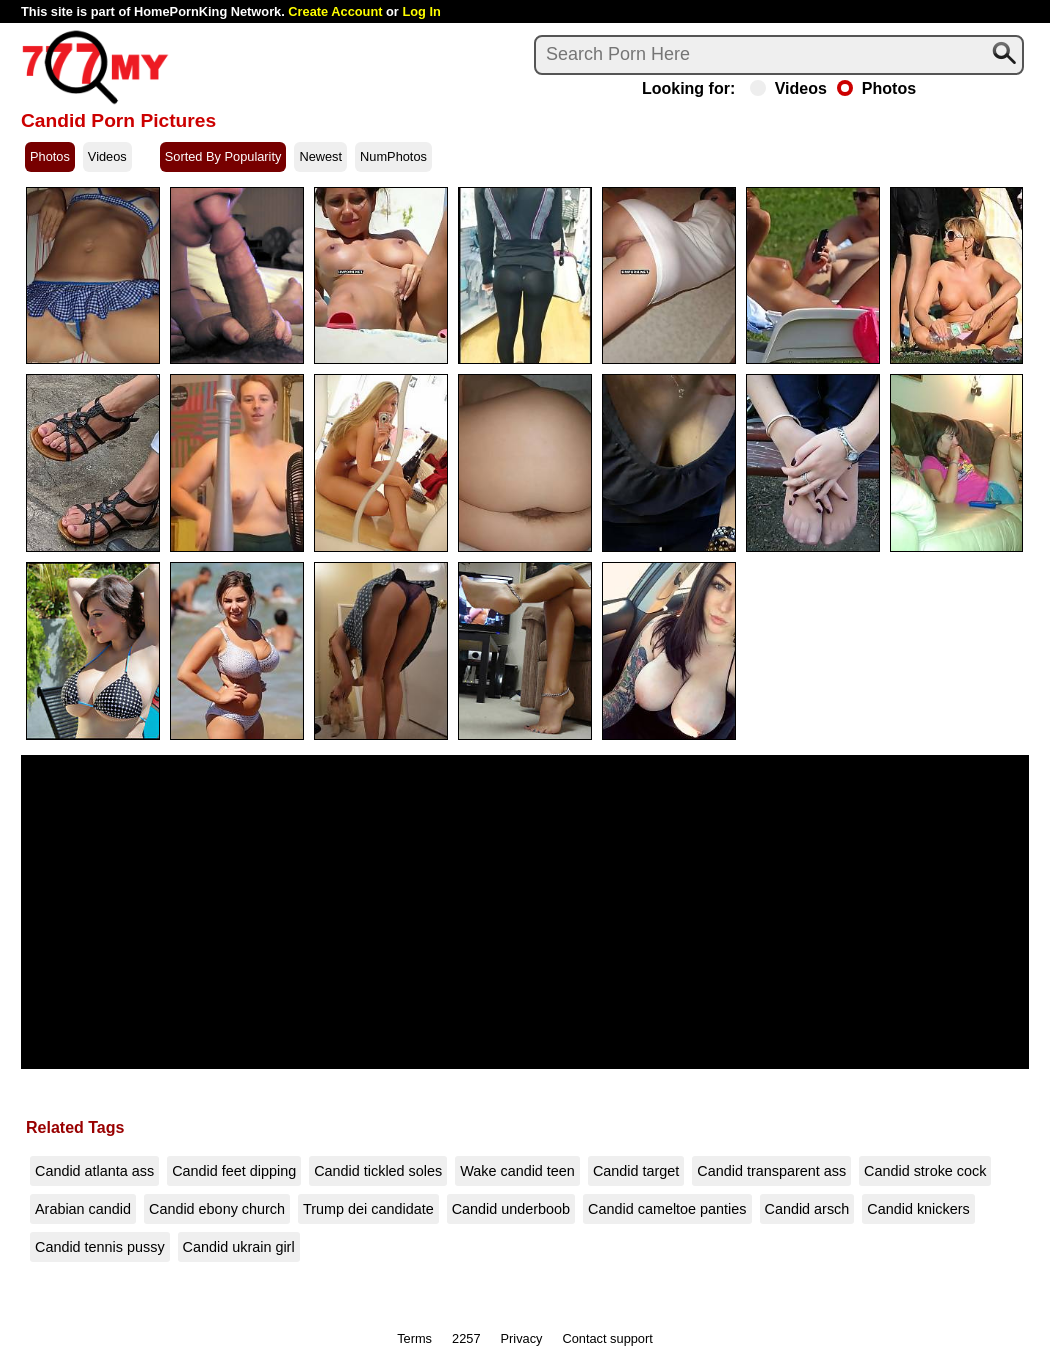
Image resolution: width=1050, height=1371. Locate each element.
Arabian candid (83, 1209)
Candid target (636, 1171)
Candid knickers (918, 1209)
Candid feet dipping (234, 1171)
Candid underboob (511, 1209)
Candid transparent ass (771, 1171)
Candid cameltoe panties (667, 1209)
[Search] (779, 55)
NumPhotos (393, 156)
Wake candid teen (517, 1171)
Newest (320, 156)
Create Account (335, 11)
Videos (788, 89)
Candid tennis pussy (100, 1247)
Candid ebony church (217, 1209)
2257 (466, 1338)
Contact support (607, 1338)
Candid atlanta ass (94, 1171)
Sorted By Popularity (223, 156)
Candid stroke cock (925, 1171)
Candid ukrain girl (239, 1247)
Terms (414, 1338)
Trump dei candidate (368, 1209)
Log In (421, 11)
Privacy (522, 1338)
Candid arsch (807, 1209)
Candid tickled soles (378, 1171)
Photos (876, 89)
